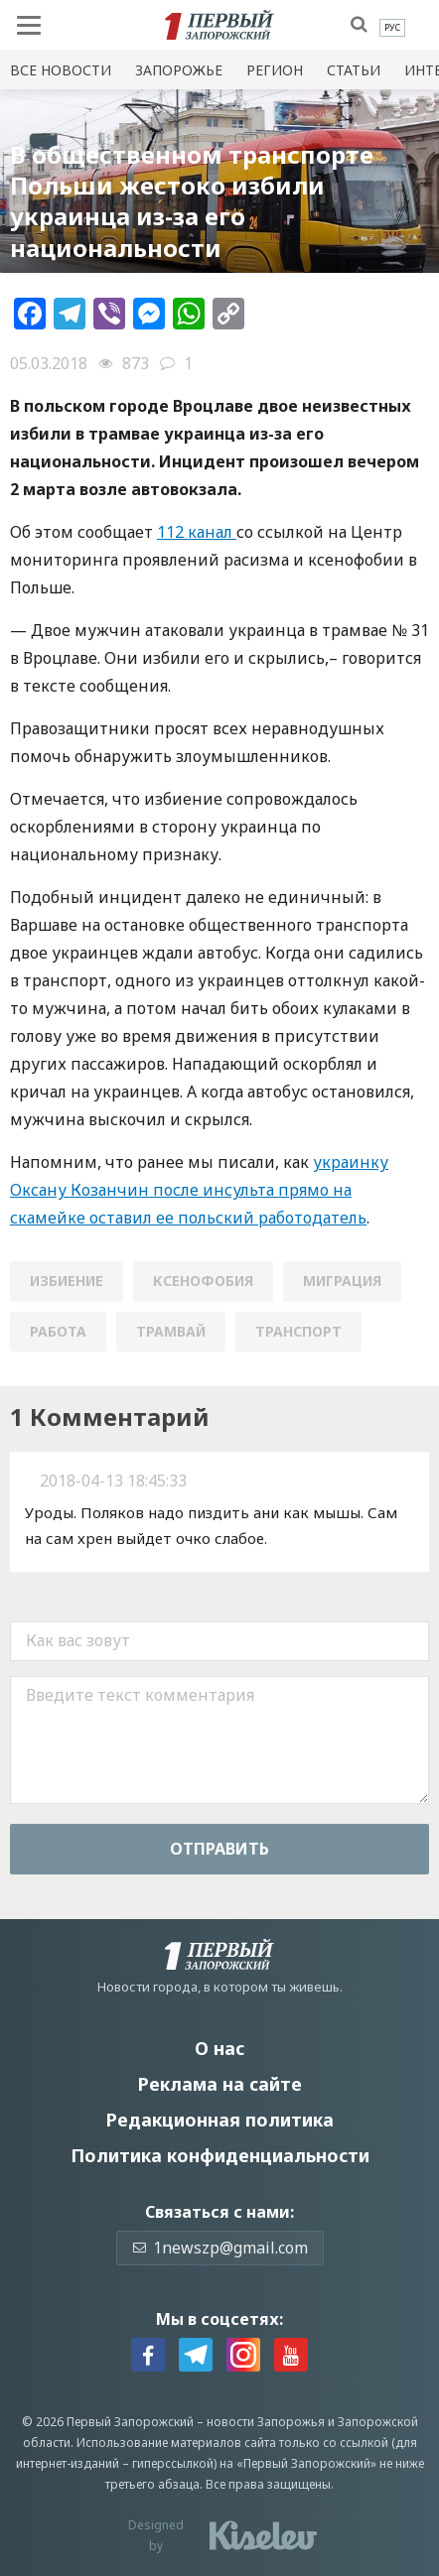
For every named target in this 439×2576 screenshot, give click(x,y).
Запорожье (178, 70)
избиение (66, 1280)
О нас (219, 2048)
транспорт (298, 1331)
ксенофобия (203, 1280)
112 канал (196, 532)
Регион (274, 70)
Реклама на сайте (219, 2084)
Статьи (353, 70)
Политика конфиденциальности (220, 2155)
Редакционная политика (219, 2119)
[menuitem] (392, 28)
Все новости (60, 70)
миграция (342, 1280)
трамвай (171, 1331)
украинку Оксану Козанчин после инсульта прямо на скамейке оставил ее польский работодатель (199, 1189)
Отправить (219, 1849)
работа (58, 1331)
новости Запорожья (266, 2421)
